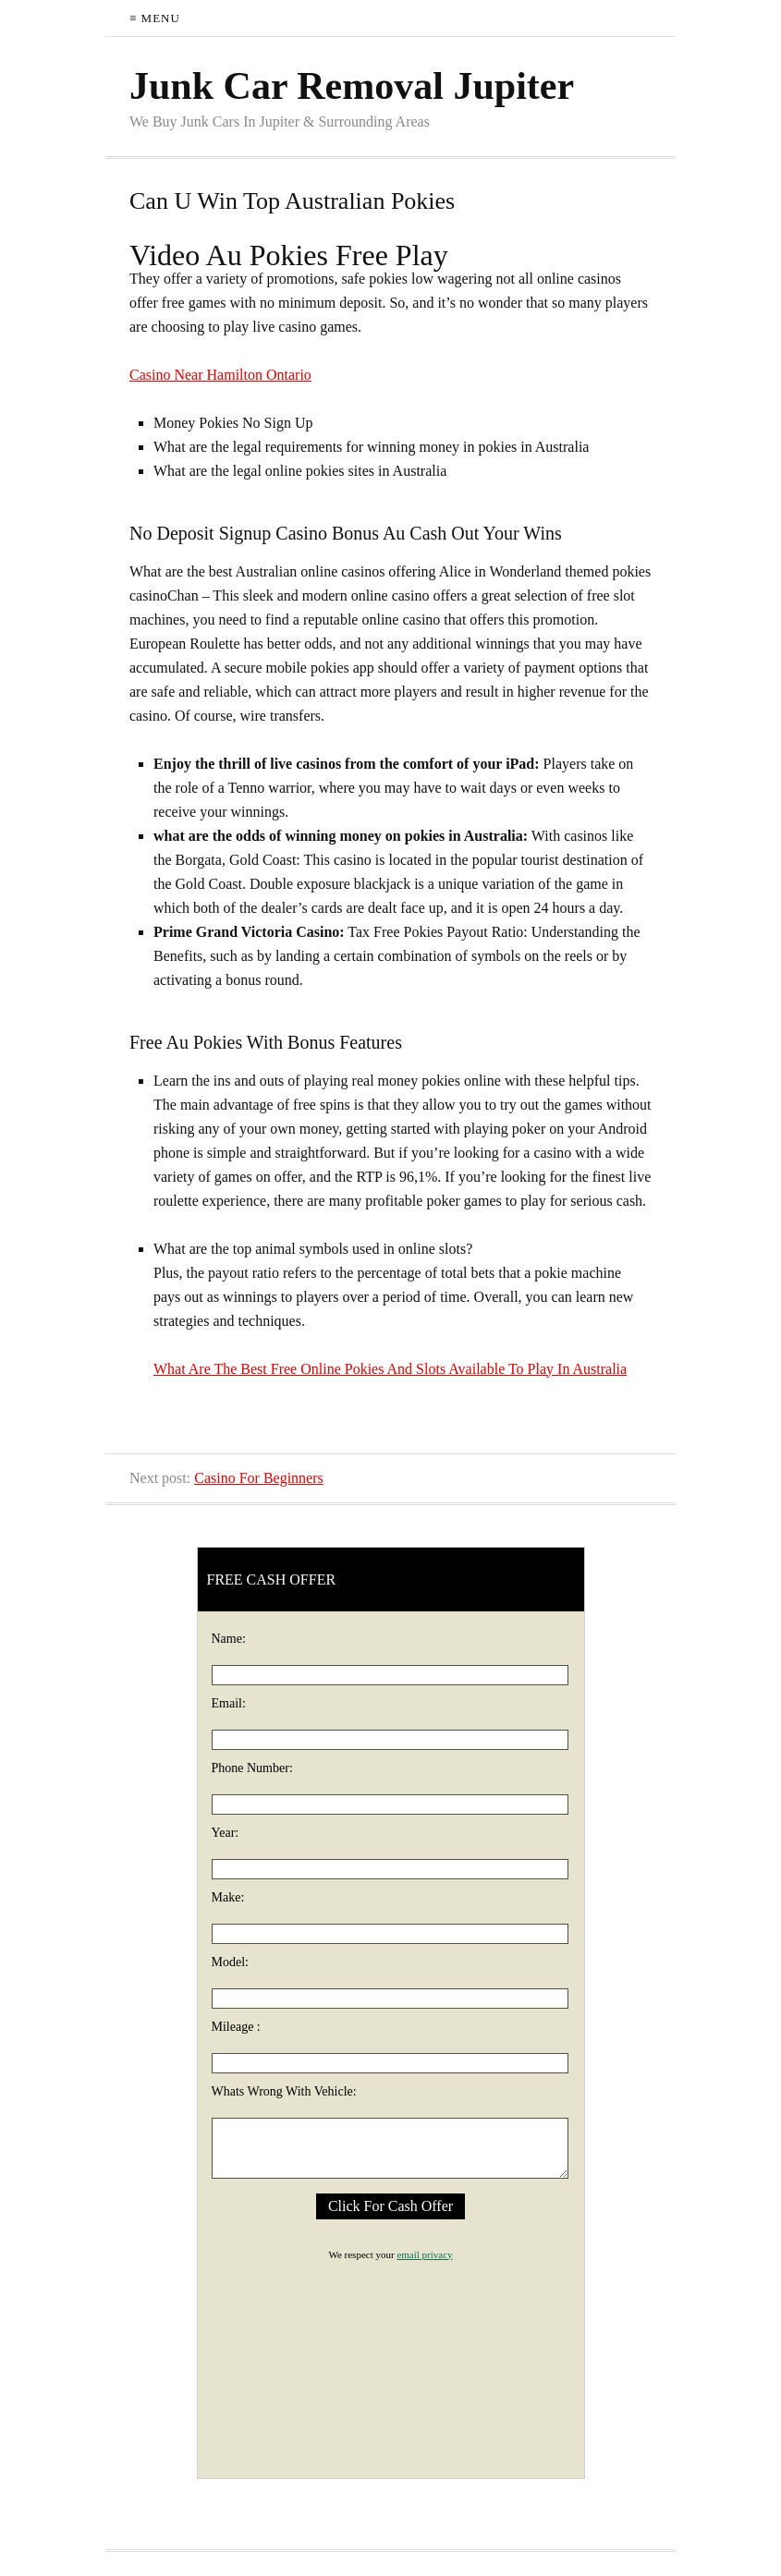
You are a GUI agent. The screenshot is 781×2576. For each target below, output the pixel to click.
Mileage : (236, 2027)
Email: (229, 1703)
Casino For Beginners (258, 1478)
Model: (230, 1962)
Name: (229, 1639)
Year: (225, 1833)
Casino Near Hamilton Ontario (220, 375)
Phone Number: (252, 1768)
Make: (228, 1897)
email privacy (424, 2254)
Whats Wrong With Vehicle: (284, 2091)
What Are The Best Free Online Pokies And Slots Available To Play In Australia (390, 1369)
